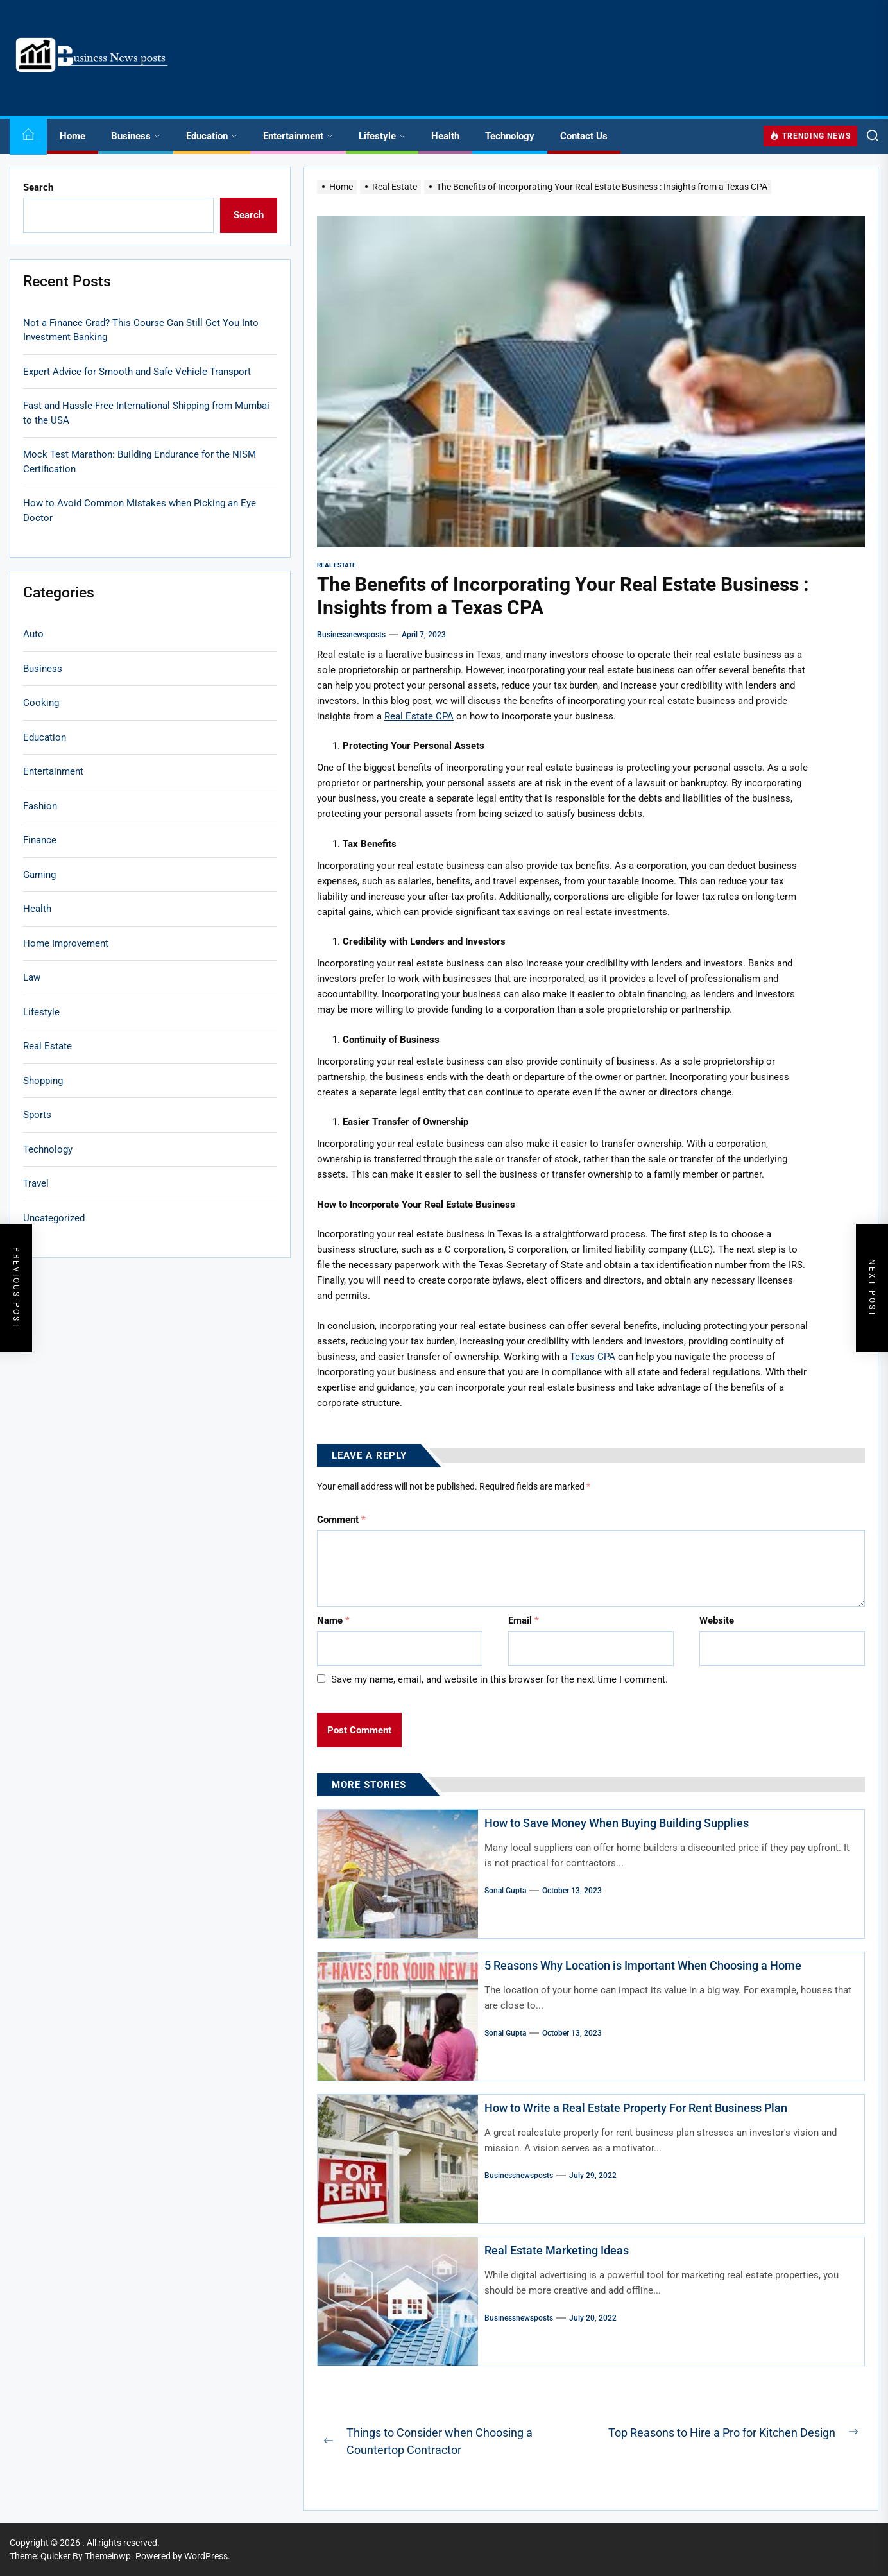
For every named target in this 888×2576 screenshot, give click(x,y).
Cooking (41, 702)
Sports (37, 1115)
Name (333, 1620)
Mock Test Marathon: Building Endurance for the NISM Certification (139, 462)
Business (135, 136)
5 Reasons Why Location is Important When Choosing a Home (642, 1965)
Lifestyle (382, 136)
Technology (509, 136)
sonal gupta (505, 1890)
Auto (33, 634)
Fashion (40, 806)
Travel (36, 1183)
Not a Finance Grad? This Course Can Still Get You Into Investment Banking (141, 330)
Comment (341, 1519)
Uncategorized (54, 1218)
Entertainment (298, 136)
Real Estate (336, 565)
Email (523, 1620)
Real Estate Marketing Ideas (556, 2250)
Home (72, 136)
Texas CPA (592, 1356)
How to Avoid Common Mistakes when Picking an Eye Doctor (139, 510)
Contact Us (584, 136)
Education (211, 136)
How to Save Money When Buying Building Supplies (616, 1823)
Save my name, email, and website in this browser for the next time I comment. (499, 1679)
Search (38, 187)
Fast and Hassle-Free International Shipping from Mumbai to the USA (146, 413)
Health (445, 136)
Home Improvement (65, 943)
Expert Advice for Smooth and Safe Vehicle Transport (137, 371)
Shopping (43, 1080)
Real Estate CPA (419, 716)
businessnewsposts (351, 634)
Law (31, 977)
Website (716, 1620)
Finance (39, 840)
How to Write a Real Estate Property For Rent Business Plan (635, 2108)
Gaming (39, 874)
